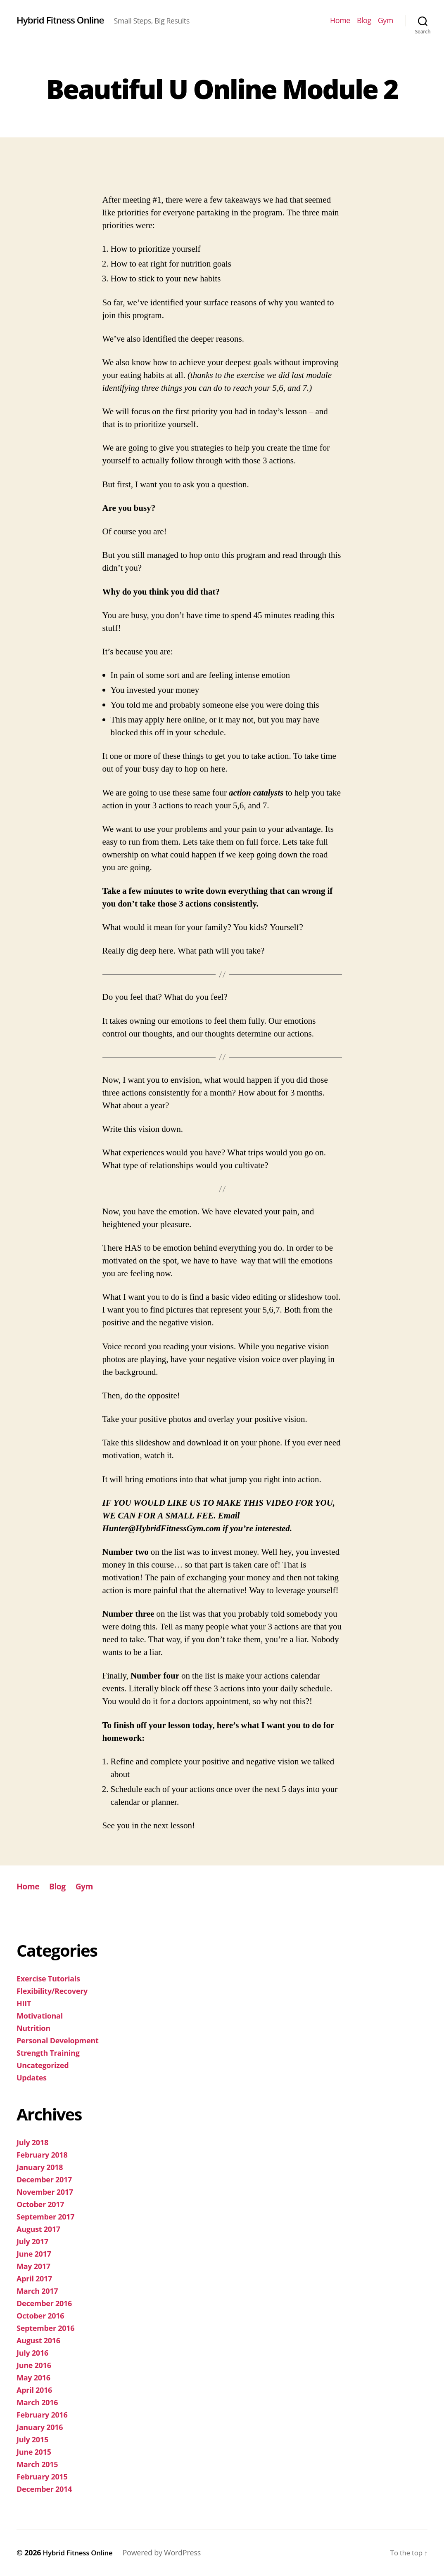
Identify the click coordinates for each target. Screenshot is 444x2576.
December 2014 (44, 2489)
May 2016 (33, 2377)
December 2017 (44, 2179)
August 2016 (38, 2340)
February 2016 (42, 2415)
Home (340, 20)
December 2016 (44, 2303)
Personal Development (58, 2040)
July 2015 (32, 2439)
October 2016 (40, 2316)
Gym (385, 20)
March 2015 (37, 2464)
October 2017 (40, 2204)
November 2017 (45, 2192)
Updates (32, 2078)
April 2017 (34, 2278)
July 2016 (32, 2353)
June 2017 (34, 2254)
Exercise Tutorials (48, 1978)
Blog (364, 20)
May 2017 (33, 2266)
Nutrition (33, 2028)
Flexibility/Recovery (52, 1991)
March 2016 (37, 2402)
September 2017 (45, 2217)
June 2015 (34, 2452)
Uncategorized (43, 2065)
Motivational (40, 2016)
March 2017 (37, 2291)
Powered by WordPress (169, 2552)
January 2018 (40, 2167)
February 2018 (42, 2155)
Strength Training (48, 2053)
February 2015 (42, 2477)
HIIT (24, 2003)
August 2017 (38, 2229)
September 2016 (45, 2328)
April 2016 (34, 2390)
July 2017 (32, 2241)
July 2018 (32, 2142)
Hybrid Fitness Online (65, 20)
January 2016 (40, 2427)
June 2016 (34, 2365)
